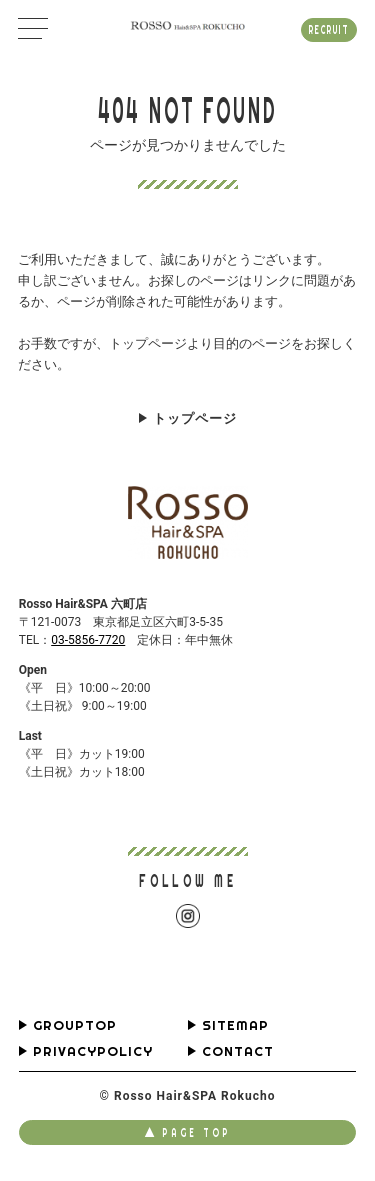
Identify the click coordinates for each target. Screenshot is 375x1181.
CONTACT (238, 1051)
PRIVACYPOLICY (93, 1051)
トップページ (195, 418)
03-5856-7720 (88, 640)
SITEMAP (235, 1025)
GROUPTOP (75, 1025)
